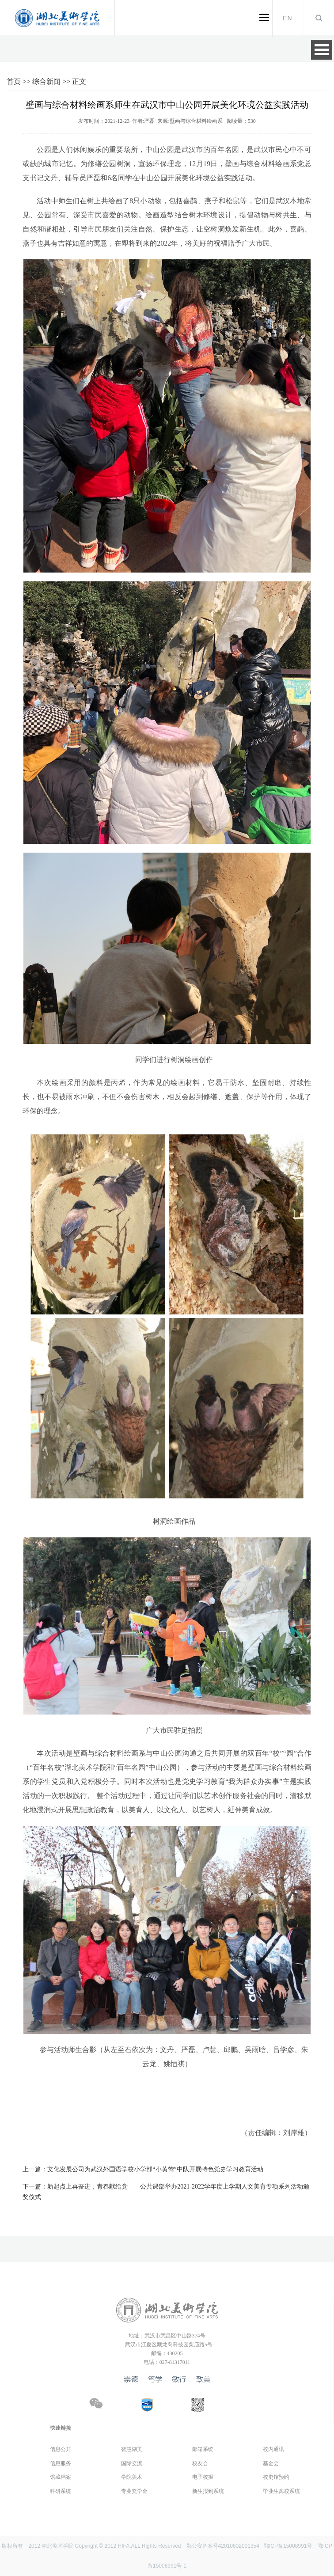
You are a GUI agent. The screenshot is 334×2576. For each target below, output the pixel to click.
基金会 (271, 2463)
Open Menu (321, 50)
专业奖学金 (134, 2491)
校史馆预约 (276, 2477)
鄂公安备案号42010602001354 (222, 2546)
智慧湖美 (131, 2449)
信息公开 (60, 2449)
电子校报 (202, 2477)
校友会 (200, 2463)
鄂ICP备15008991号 (288, 2546)
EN (287, 18)
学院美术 (131, 2477)
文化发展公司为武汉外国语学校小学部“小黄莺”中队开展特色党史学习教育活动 (143, 2169)
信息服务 (60, 2463)
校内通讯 (273, 2449)
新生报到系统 (208, 2491)
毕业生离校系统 (281, 2491)
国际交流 (131, 2463)
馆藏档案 (60, 2477)
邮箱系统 (202, 2449)
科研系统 (60, 2491)
